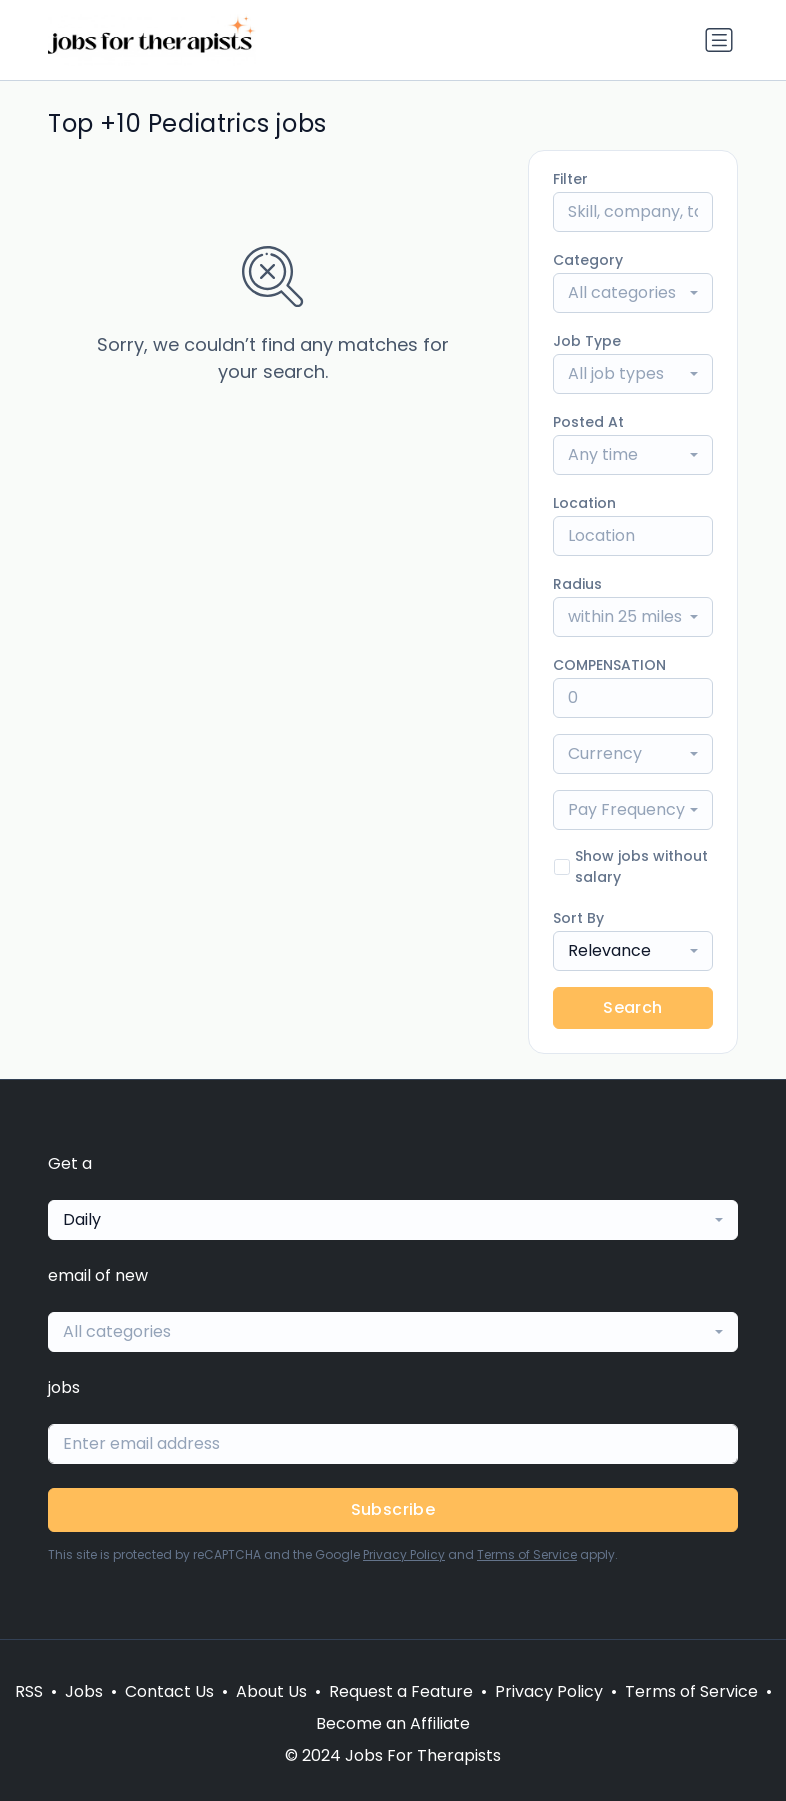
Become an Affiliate (393, 1723)
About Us (271, 1691)
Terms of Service (527, 1554)
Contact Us (169, 1691)
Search (632, 1007)
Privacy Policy (404, 1554)
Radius (577, 584)
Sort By (578, 918)
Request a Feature (401, 1691)
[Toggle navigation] (719, 40)
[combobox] (633, 293)
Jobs (84, 1691)
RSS (29, 1691)
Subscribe (393, 1509)
